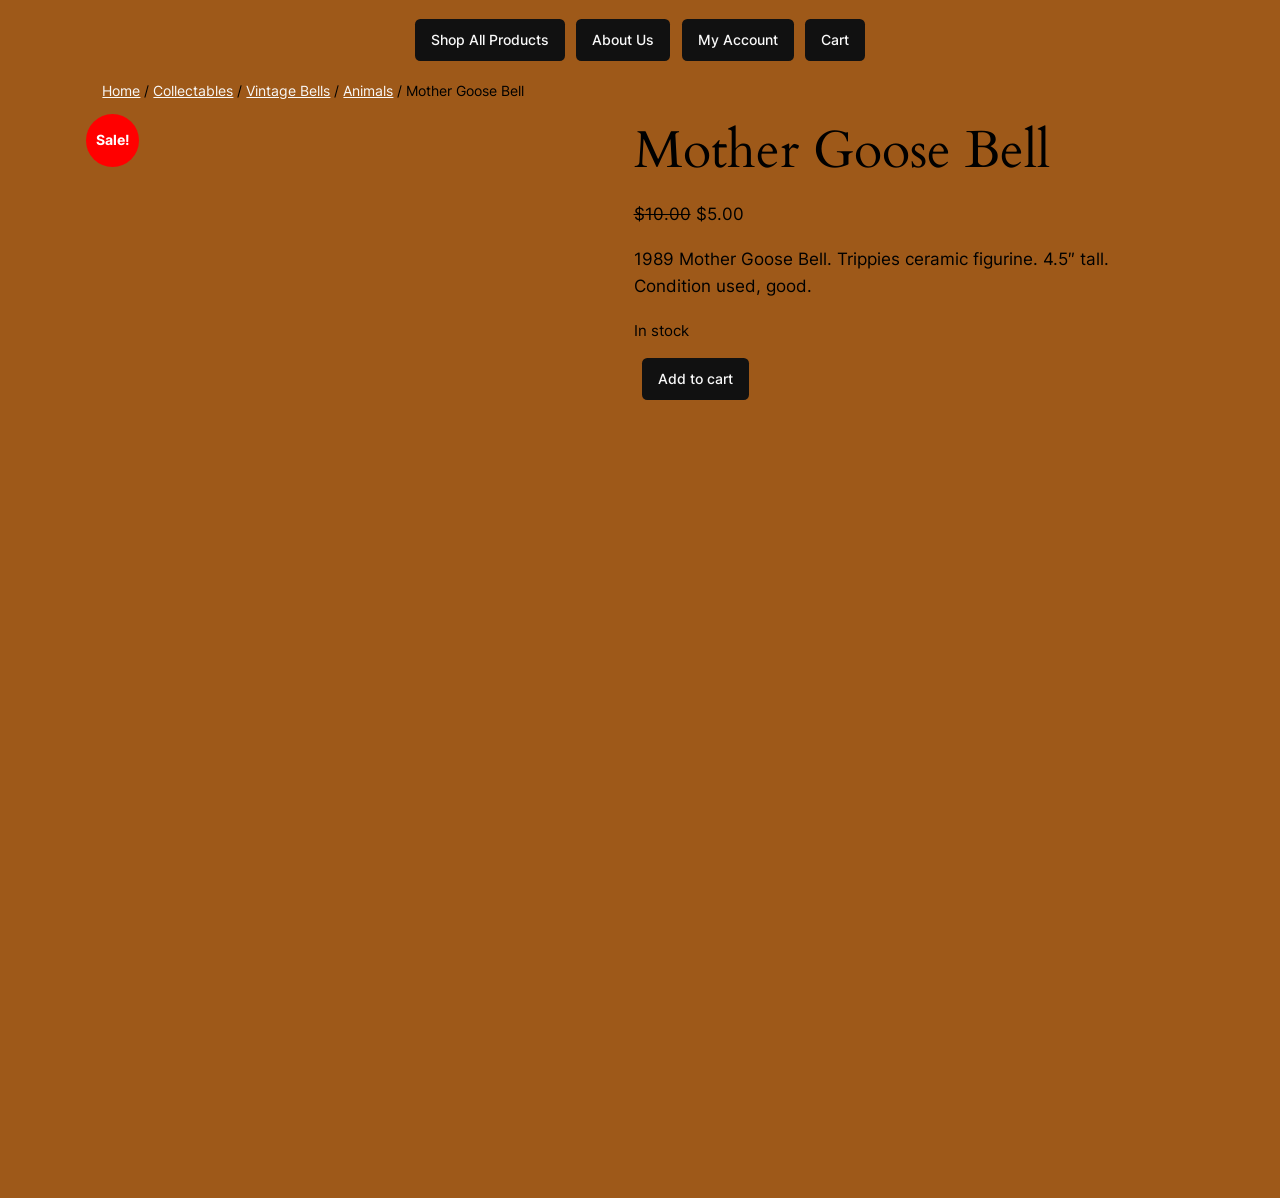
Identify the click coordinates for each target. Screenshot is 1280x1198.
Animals (368, 90)
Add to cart (695, 378)
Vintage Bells (288, 90)
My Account (738, 39)
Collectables (193, 90)
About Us (623, 39)
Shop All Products (490, 39)
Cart (835, 39)
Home (121, 90)
